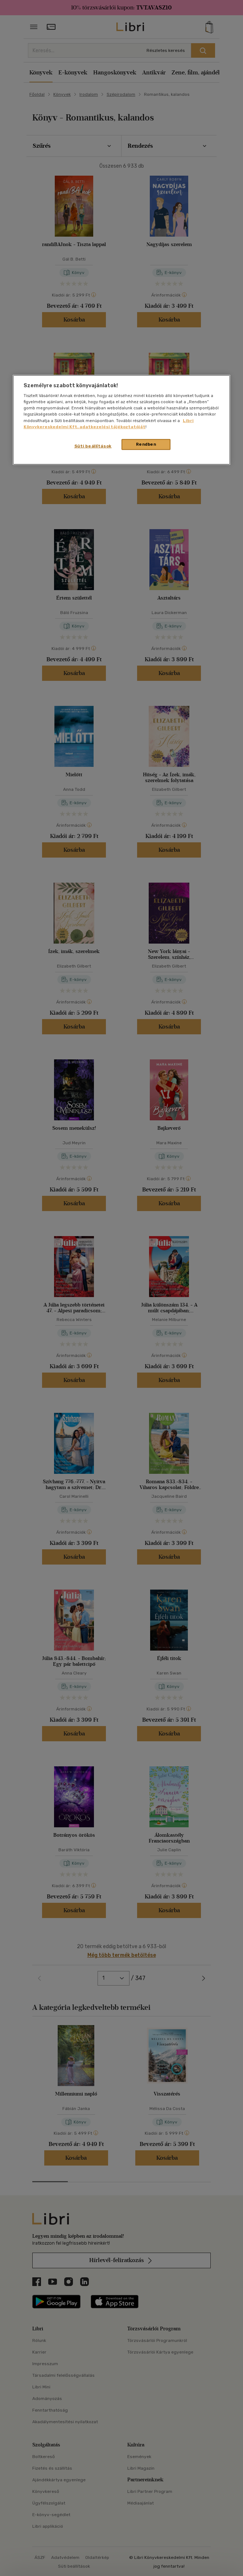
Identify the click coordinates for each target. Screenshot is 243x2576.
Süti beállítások (93, 445)
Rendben (146, 443)
